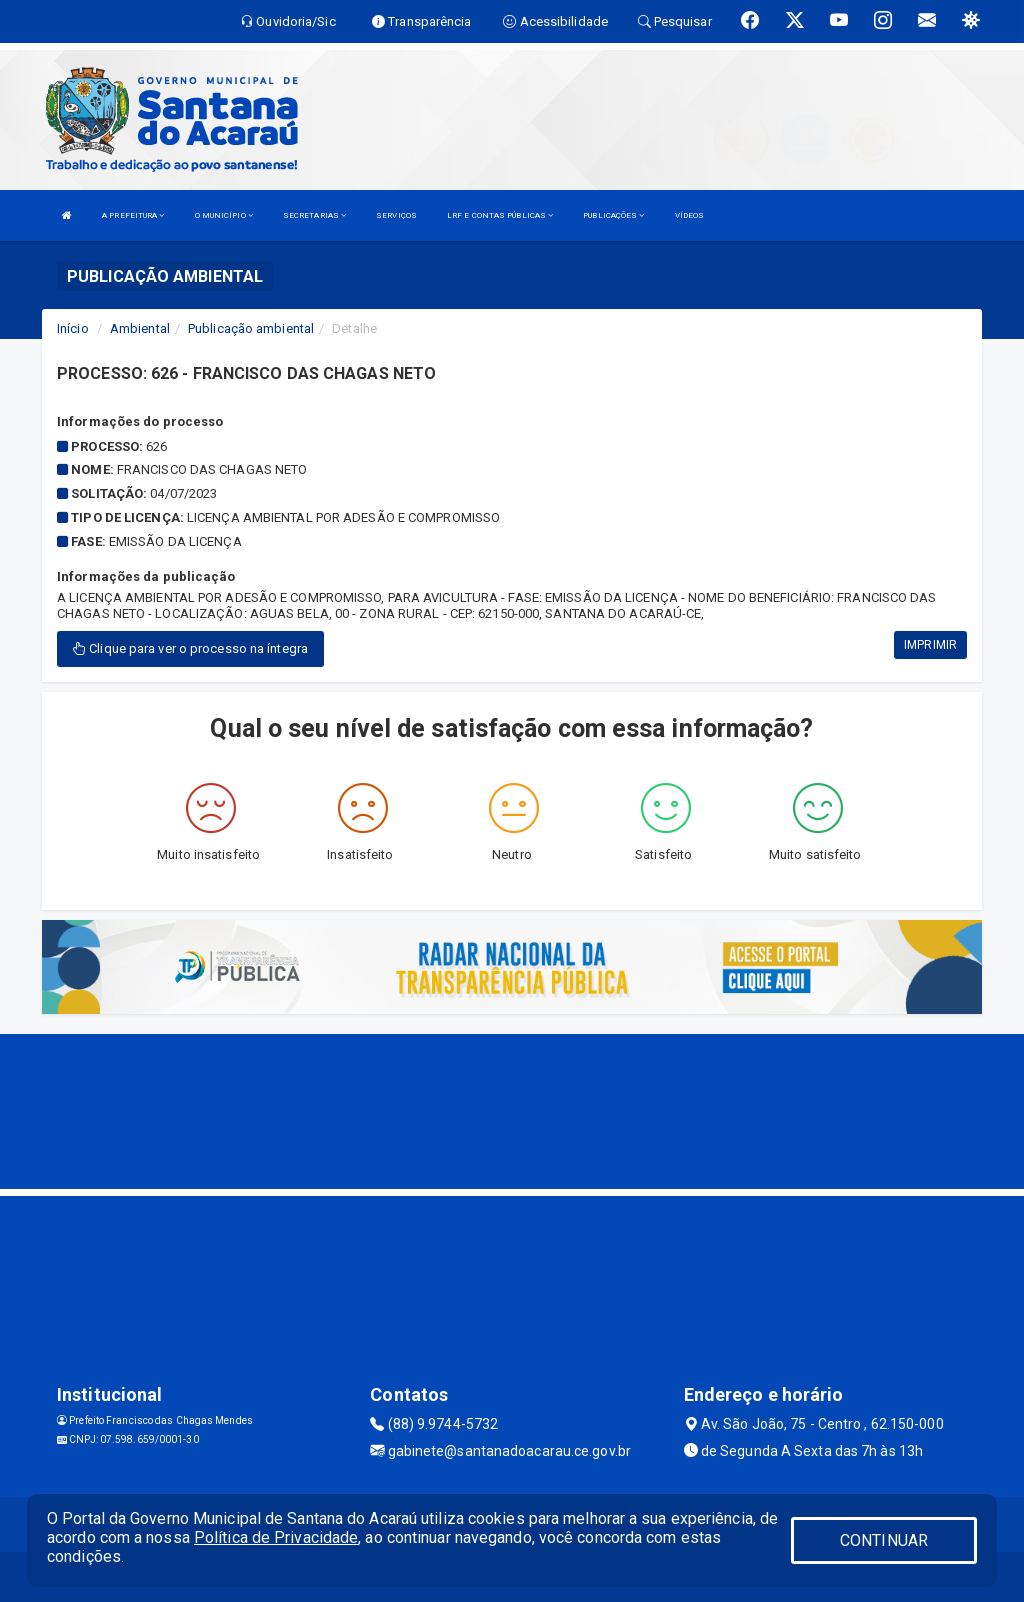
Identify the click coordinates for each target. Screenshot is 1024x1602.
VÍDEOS (690, 215)
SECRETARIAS (314, 215)
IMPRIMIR (930, 645)
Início (73, 328)
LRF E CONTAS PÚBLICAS (500, 215)
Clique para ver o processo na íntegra (190, 648)
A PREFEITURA (133, 215)
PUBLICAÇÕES (613, 215)
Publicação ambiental (251, 328)
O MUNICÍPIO (224, 215)
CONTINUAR (884, 1540)
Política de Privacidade (276, 1537)
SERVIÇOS (396, 215)
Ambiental (140, 328)
